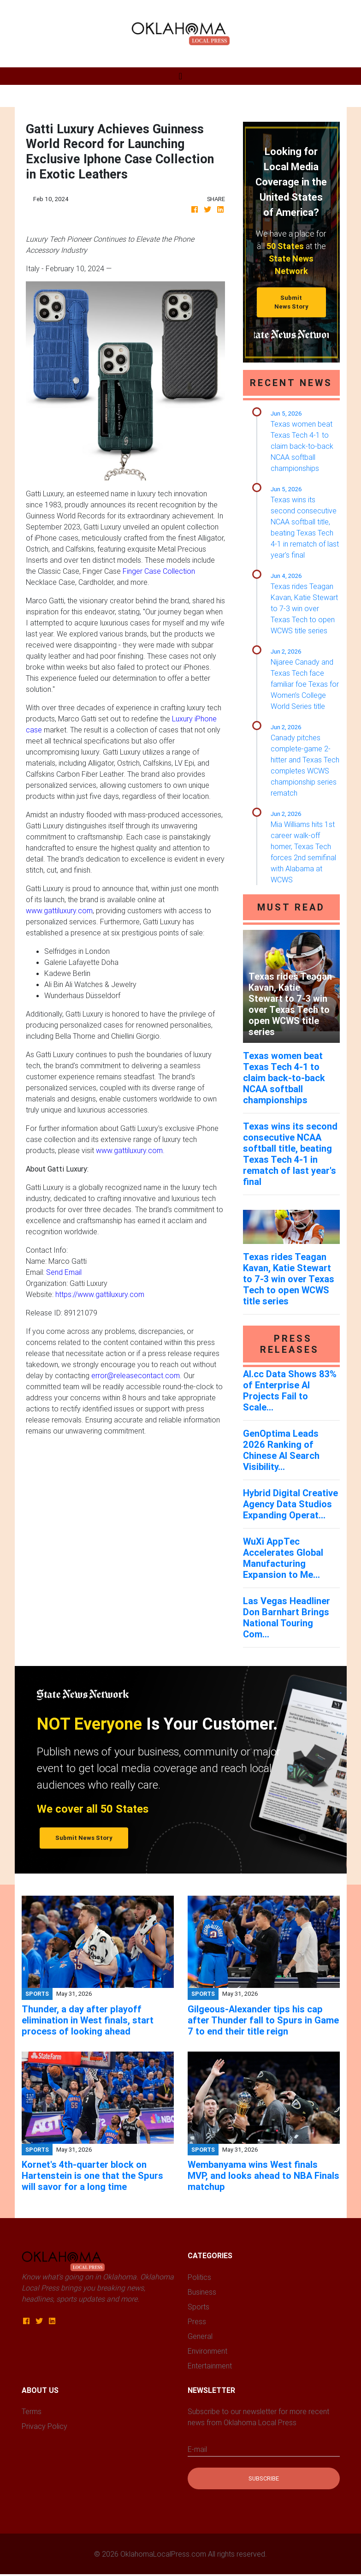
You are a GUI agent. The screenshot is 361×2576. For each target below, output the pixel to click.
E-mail (197, 2449)
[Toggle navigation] (180, 76)
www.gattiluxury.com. (130, 1150)
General (200, 2336)
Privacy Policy (44, 2426)
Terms (31, 2411)
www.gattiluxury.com (59, 910)
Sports (198, 2306)
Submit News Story (291, 302)
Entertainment (210, 2365)
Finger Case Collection (159, 571)
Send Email (64, 1272)
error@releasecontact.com (135, 1375)
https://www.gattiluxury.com (99, 1294)
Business (202, 2291)
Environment (207, 2351)
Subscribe (264, 2478)
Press (197, 2321)
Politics (199, 2277)
